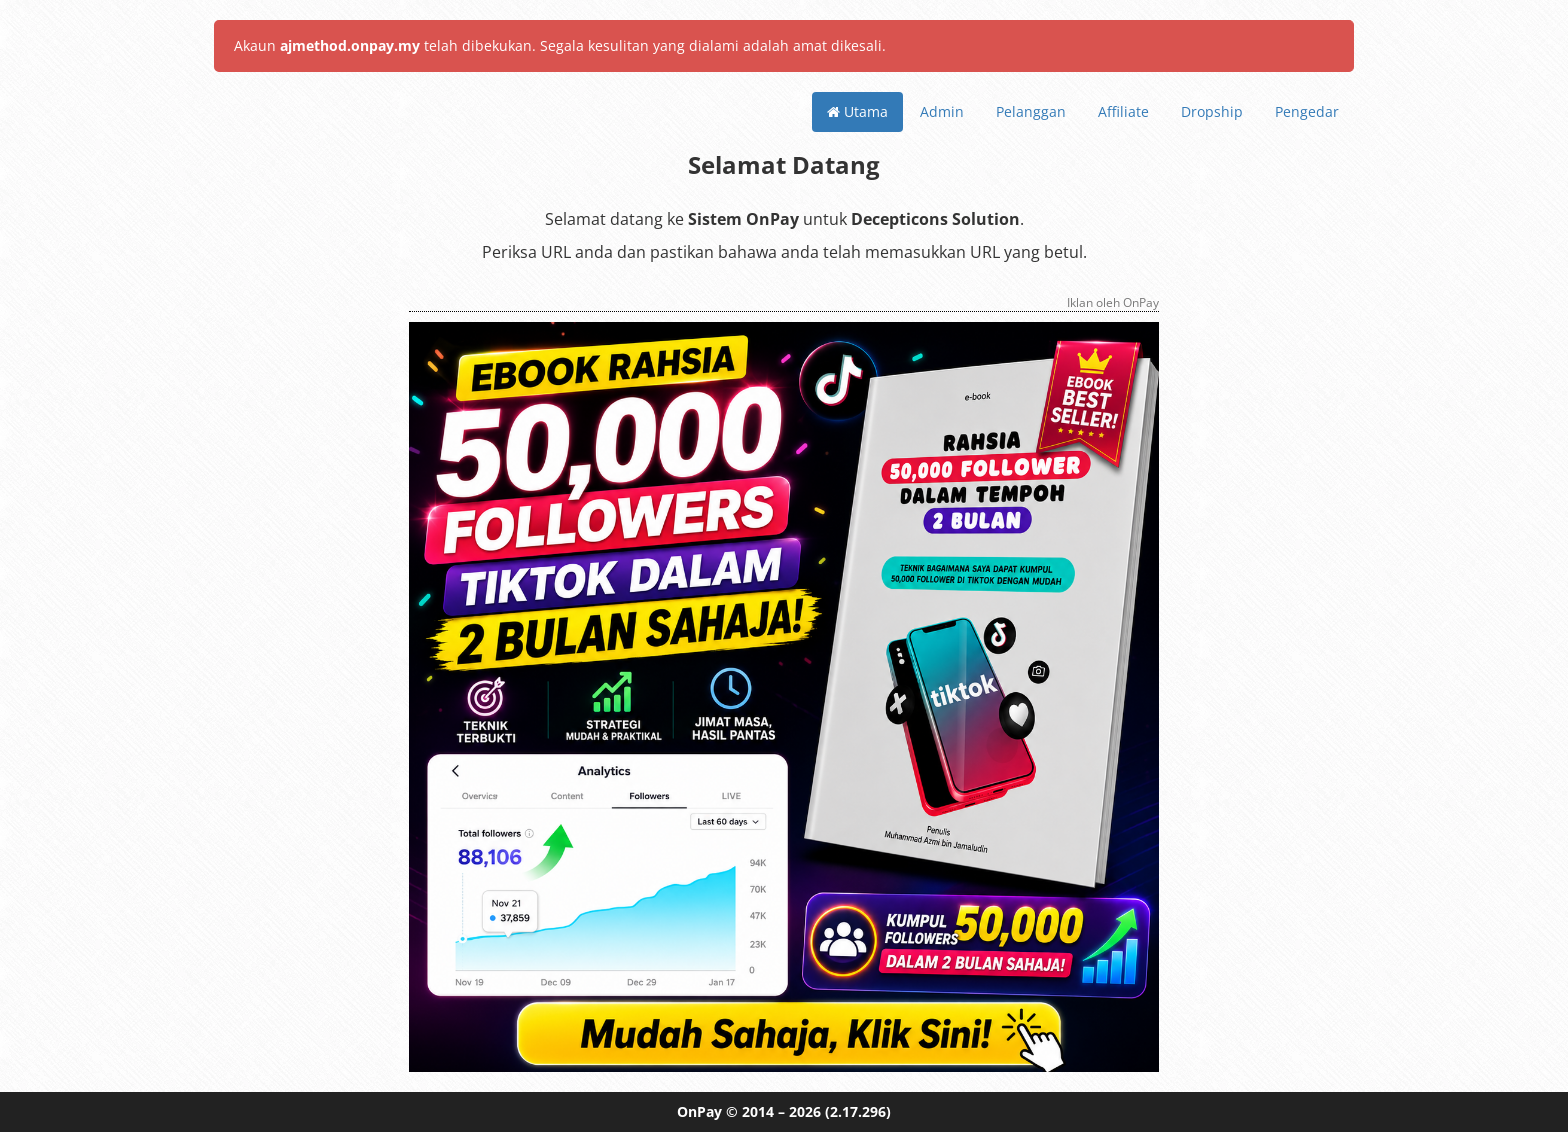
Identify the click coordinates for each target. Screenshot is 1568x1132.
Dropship (1212, 111)
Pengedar (1307, 111)
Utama (857, 111)
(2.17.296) (858, 1111)
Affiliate (1123, 111)
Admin (942, 111)
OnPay (699, 1111)
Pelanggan (1031, 111)
